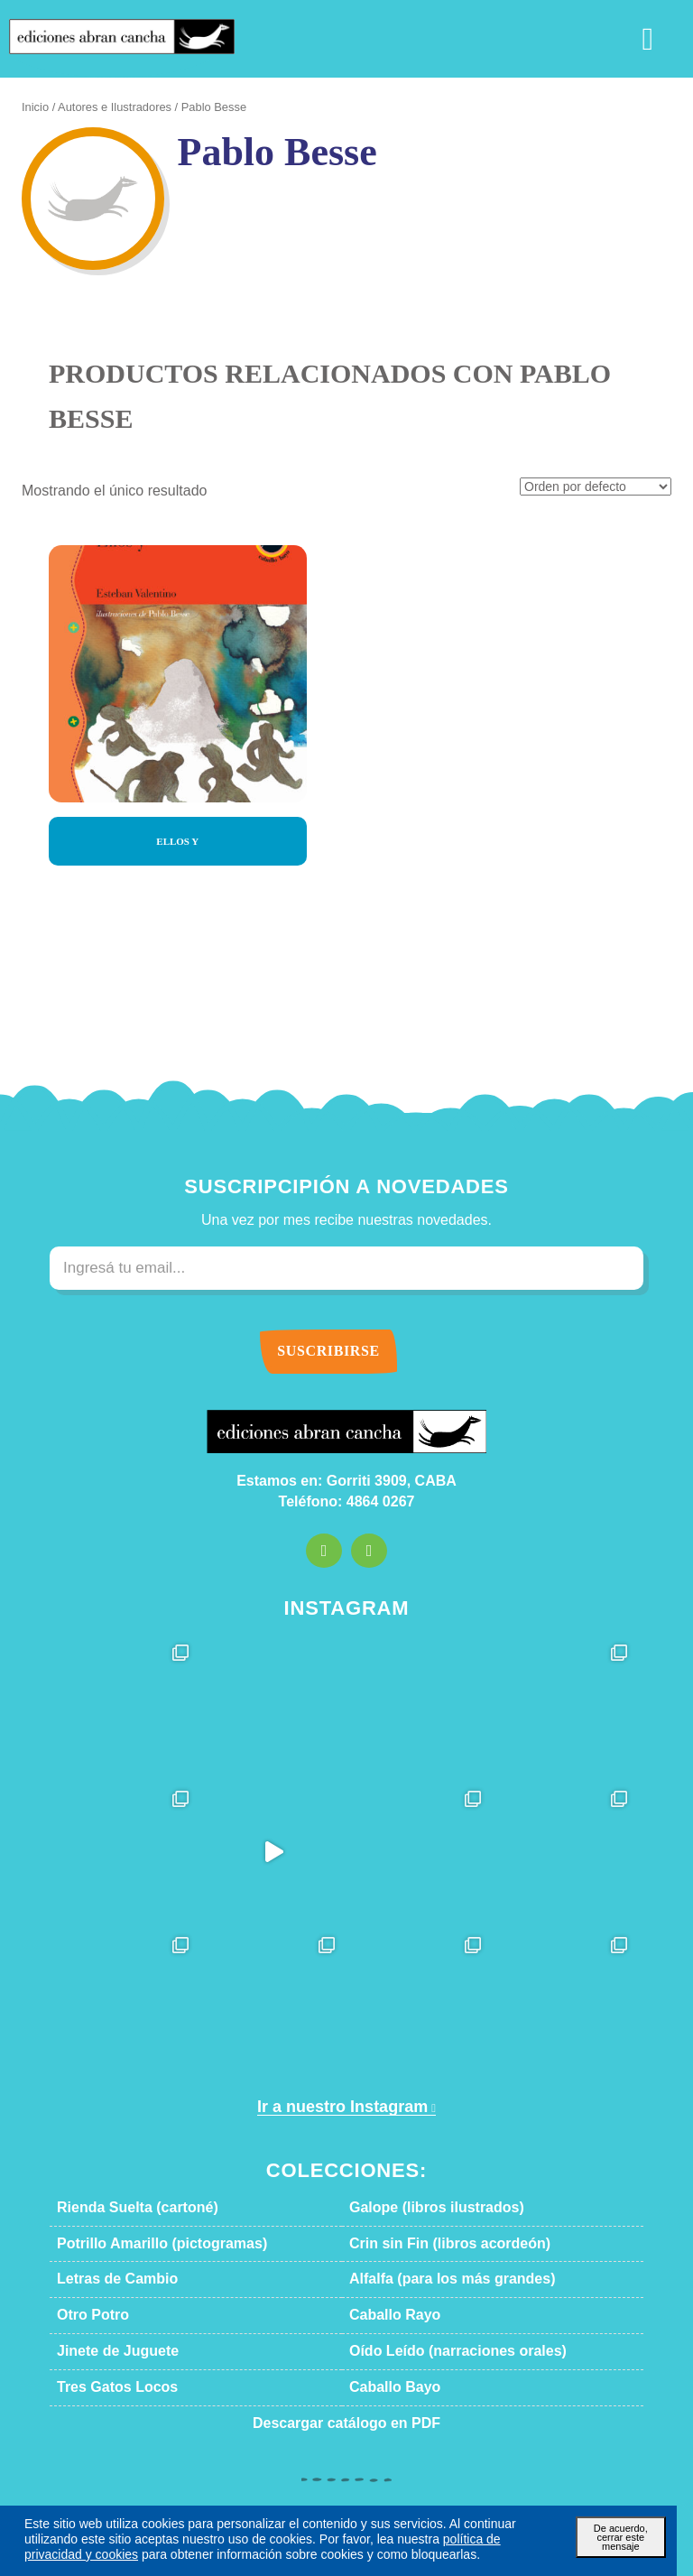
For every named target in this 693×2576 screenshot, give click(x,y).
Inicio (34, 107)
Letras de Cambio (105, 2279)
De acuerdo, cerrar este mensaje (620, 2531)
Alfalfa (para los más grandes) (431, 2279)
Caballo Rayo (386, 2315)
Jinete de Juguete (104, 2351)
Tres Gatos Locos (104, 2387)
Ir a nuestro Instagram (340, 2107)
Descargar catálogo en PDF (346, 2423)
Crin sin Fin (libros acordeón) (430, 2244)
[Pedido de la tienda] (601, 487)
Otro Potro (88, 2315)
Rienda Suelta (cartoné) (123, 2208)
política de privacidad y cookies (368, 2538)
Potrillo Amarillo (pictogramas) (141, 2244)
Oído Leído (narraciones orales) (436, 2351)
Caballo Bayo (386, 2387)
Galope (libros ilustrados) (419, 2208)
